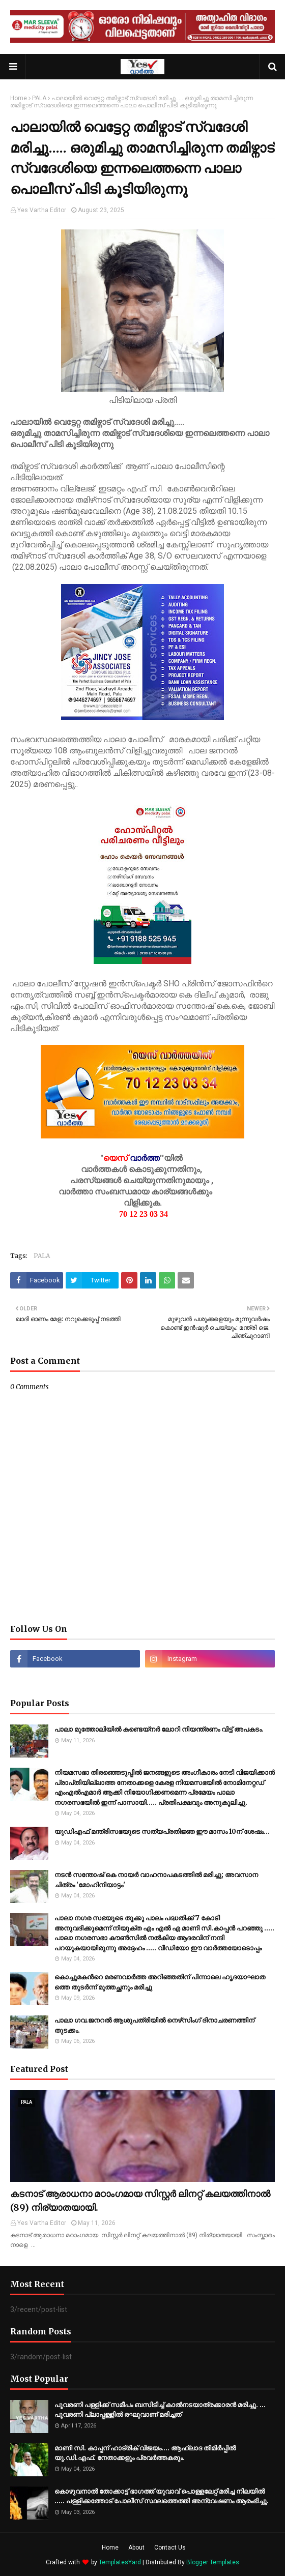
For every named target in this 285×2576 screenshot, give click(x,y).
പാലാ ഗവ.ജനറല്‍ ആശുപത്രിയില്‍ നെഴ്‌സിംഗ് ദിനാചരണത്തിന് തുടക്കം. (154, 2025)
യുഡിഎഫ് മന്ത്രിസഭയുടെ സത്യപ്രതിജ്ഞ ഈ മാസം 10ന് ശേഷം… (162, 1831)
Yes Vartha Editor (41, 210)
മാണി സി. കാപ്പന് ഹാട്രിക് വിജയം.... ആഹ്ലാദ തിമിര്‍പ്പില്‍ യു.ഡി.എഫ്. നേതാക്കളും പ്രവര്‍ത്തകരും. (145, 2453)
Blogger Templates (212, 2562)
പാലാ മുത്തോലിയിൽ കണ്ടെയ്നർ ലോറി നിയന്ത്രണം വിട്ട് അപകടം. (159, 1729)
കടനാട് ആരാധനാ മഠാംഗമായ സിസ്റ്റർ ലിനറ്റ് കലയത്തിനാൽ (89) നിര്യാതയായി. (140, 2200)
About (136, 2547)
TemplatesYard (120, 2562)
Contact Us (170, 2547)
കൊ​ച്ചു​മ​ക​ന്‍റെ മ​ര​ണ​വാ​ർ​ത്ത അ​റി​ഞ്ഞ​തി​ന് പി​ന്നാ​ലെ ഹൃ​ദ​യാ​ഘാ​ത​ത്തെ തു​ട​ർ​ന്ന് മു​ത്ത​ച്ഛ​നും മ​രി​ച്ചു (159, 1982)
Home (18, 98)
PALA (39, 98)
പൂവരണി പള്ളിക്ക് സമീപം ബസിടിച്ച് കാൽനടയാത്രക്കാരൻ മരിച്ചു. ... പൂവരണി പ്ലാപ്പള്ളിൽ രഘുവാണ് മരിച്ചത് (160, 2410)
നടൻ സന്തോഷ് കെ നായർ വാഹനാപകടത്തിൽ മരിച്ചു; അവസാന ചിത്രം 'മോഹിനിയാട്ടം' (156, 1879)
